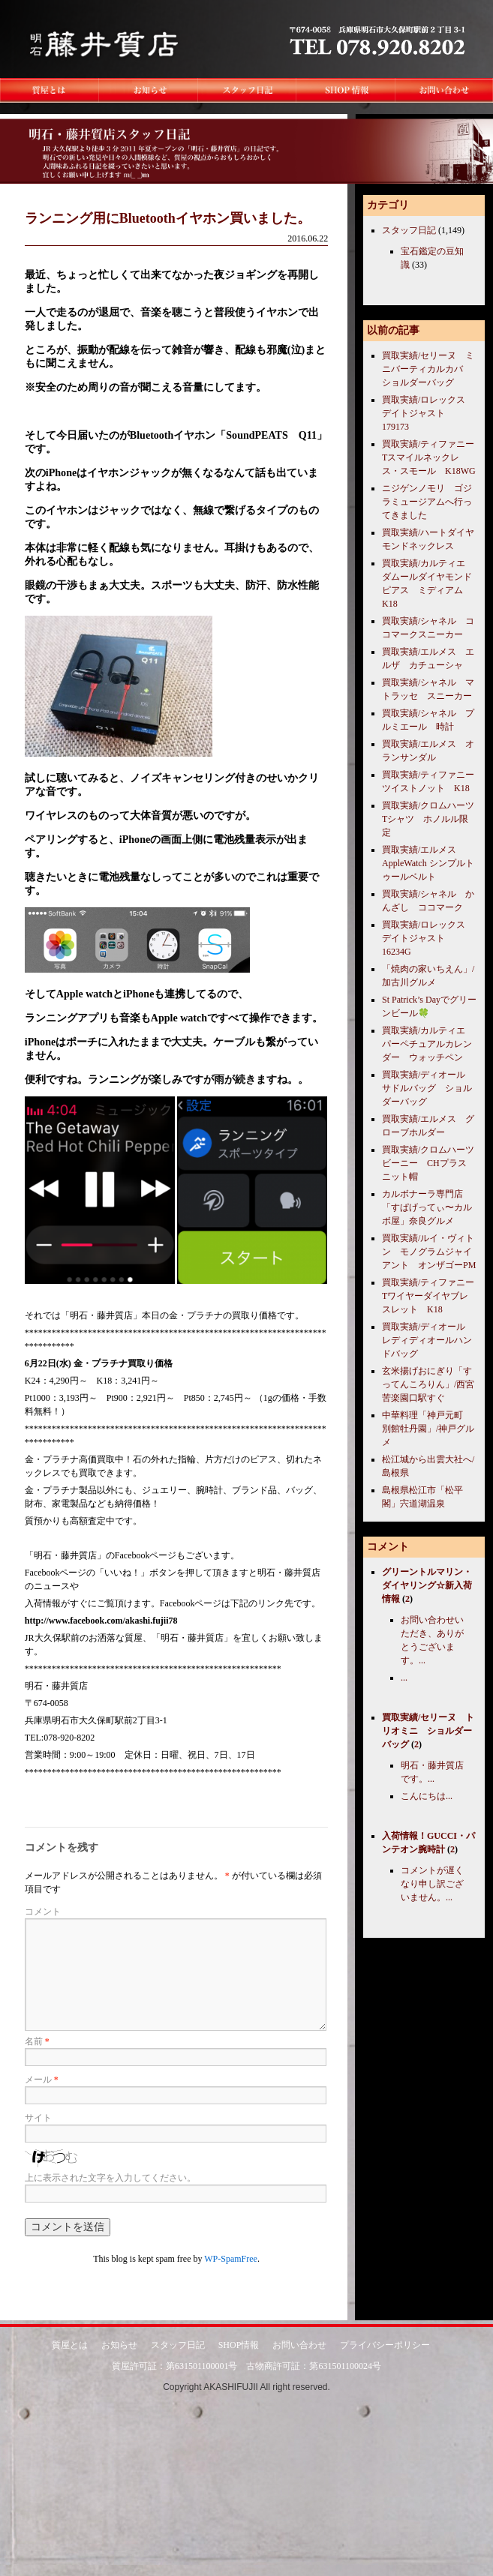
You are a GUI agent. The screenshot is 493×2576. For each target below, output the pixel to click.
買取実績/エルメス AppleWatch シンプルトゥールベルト (428, 863)
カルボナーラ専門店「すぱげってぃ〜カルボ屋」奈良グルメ (427, 1207)
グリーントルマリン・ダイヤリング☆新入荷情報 (427, 1585)
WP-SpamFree (230, 2259)
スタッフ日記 (409, 230)
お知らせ (119, 2343)
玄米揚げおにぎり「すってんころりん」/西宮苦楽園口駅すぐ (428, 1384)
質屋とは (70, 2343)
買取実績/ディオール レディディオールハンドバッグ (428, 1340)
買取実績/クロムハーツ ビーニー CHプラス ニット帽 (432, 1163)
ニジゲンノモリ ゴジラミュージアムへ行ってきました (427, 501)
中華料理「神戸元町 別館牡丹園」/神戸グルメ (428, 1428)
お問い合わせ (299, 2343)
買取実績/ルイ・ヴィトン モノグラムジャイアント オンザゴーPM (429, 1251)
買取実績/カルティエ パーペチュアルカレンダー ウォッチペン (428, 1044)
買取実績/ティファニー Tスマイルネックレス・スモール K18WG (432, 457)
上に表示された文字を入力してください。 (110, 2178)
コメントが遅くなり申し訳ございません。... (432, 1884)
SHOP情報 (239, 2343)
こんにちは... (426, 1796)
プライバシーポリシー (385, 2343)
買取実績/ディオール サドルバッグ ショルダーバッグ (428, 1088)
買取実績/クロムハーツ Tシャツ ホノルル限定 (432, 819)
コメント (43, 1911)
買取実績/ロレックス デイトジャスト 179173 (428, 413)
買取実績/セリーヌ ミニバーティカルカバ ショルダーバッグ (428, 369)
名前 (37, 2041)
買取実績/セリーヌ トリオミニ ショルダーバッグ (428, 1731)
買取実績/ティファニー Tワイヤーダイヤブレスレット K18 (432, 1296)
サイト (38, 2118)
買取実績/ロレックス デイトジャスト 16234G (428, 938)
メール (42, 2079)
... (404, 1677)
